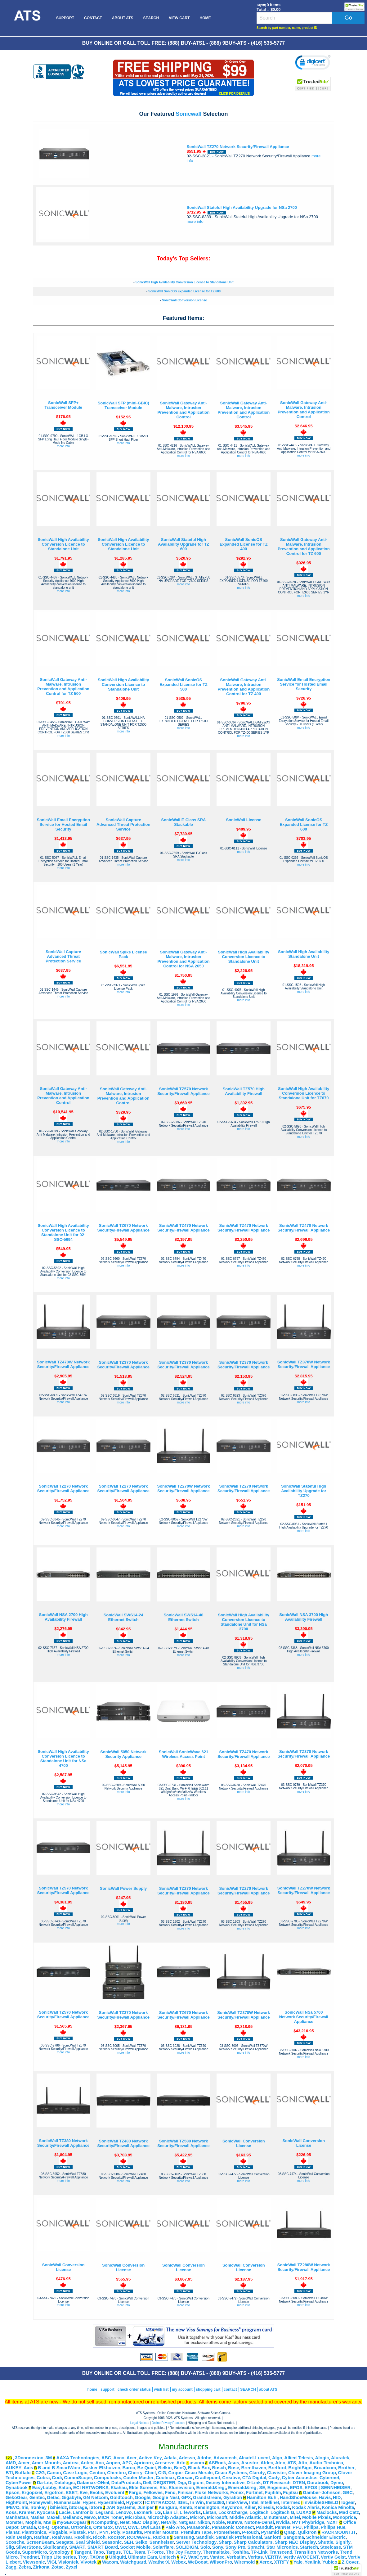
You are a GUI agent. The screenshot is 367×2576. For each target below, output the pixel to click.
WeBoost (198, 2562)
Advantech (225, 2457)
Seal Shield (87, 2542)
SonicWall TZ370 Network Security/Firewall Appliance (123, 1364)
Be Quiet (146, 2467)
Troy (82, 2557)
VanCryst (198, 2557)
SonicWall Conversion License (184, 300)
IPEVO (13, 2507)
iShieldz (58, 2507)
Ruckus (161, 2537)
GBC (347, 2492)
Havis (325, 2497)
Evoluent (114, 2492)
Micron (197, 2517)
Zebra (25, 2567)
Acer (132, 2457)
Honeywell (40, 2502)
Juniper (145, 2507)
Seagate (64, 2542)
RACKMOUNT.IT (338, 2532)
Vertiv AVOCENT (301, 2557)
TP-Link (259, 2552)
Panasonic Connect (233, 2527)
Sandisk (204, 2537)
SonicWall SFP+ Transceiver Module (63, 405)
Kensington (206, 2507)
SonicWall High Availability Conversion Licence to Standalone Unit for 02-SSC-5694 (63, 1232)
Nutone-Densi (259, 2522)
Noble (218, 2522)
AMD (11, 2462)
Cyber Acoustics (299, 2477)
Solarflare (163, 2547)
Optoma (60, 2527)
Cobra (43, 2477)
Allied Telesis (298, 2457)
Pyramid (270, 2532)
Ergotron (54, 2492)
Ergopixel (31, 2492)
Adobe (204, 2457)
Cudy (274, 2477)
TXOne (97, 2557)
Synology (59, 2552)
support (107, 2389)
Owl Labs (151, 2527)
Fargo (135, 2492)
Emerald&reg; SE (246, 2487)
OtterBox (103, 2527)
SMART (77, 2547)
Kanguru (168, 2507)
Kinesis (266, 2507)
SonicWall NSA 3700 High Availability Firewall (303, 1617)
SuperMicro (34, 2552)
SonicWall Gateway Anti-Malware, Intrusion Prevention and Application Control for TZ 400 (243, 687)
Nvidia (283, 2522)
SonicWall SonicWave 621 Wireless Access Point (183, 1754)
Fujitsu (290, 2492)
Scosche (15, 2542)
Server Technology (196, 2542)
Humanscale (67, 2502)
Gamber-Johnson (321, 2492)
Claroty (257, 2472)
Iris (24, 2507)
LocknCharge (233, 2512)
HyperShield (110, 2502)
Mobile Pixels (316, 2517)
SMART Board (102, 2547)
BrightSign (299, 2467)
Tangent (82, 2552)
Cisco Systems (231, 2472)
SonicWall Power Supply (123, 1888)
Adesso (187, 2457)
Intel (253, 2502)
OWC (120, 2527)
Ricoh (99, 2537)
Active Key (150, 2457)
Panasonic (198, 2527)
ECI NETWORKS (91, 2487)
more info (195, 221)
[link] (313, 63)
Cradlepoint (207, 2477)
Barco (128, 2467)
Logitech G (282, 2512)
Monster (14, 2522)
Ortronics (81, 2527)
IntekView (236, 2502)
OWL (133, 2527)
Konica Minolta (338, 2507)
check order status (134, 2389)
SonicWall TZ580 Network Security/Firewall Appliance (183, 2143)
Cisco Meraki (199, 2472)
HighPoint (16, 2502)
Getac (53, 2497)
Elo (163, 2487)
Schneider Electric (326, 2537)
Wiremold (244, 2562)
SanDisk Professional (239, 2537)
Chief (150, 2472)
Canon (54, 2472)
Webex (178, 2562)
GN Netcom (95, 2497)
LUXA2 (303, 2512)
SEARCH (151, 18)
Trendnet (29, 2557)
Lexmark (143, 2512)
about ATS (268, 2389)
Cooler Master (138, 2477)
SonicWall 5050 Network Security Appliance (123, 1754)
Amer (23, 2462)
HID (337, 2497)
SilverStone (28, 2547)
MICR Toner (110, 2517)
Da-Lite (44, 2482)
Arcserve (164, 2462)
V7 (183, 2557)
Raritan (42, 2537)
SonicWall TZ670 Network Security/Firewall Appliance (123, 1227)
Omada (28, 2527)
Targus (113, 2552)
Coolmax (165, 2477)
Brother (346, 2467)
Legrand (105, 2512)
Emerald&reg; (211, 2487)
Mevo (90, 2517)
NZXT (332, 2522)
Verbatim (236, 2557)
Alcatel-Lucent (254, 2457)
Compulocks (107, 2477)
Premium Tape (196, 2532)
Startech (309, 2547)
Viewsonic (34, 2562)
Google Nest (165, 2497)
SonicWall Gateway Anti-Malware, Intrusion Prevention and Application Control (184, 410)
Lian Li (170, 2512)
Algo (277, 2457)
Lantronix (83, 2512)
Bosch (219, 2467)
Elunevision (181, 2487)
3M (49, 2457)
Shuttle (325, 2542)
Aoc (99, 2462)
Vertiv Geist (333, 2557)
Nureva (234, 2522)
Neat (125, 2522)
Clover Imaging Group (312, 2472)
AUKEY (13, 2467)
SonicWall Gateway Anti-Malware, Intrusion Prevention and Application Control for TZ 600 (304, 546)
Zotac (57, 2567)
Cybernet (329, 2477)
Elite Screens (143, 2487)
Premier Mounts (161, 2532)
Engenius (277, 2487)
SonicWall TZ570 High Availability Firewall (244, 1091)
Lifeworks (190, 2512)
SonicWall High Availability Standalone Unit (303, 954)
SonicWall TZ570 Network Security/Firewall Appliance (183, 1091)
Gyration (232, 2497)
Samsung (184, 2537)
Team (139, 2552)
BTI (9, 2472)
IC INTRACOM (160, 2502)
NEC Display (145, 2522)
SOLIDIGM (187, 2547)
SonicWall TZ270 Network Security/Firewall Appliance (238, 146)
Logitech (258, 2512)
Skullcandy (55, 2547)
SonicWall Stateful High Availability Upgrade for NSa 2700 (242, 207)
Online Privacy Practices (168, 2423)
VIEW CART (179, 18)
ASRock (217, 2462)
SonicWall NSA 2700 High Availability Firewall (63, 1617)
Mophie (33, 2522)
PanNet (283, 2527)
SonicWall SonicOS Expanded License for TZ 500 (183, 684)
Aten (280, 2462)
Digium (196, 2482)
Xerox (265, 2562)
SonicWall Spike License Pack (123, 954)
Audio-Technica (326, 2462)
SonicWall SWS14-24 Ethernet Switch (123, 1617)
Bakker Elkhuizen (101, 2467)
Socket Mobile (135, 2547)
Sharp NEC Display (295, 2542)
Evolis (96, 2492)
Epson (13, 2492)
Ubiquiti (117, 2557)
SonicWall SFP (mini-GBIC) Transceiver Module (123, 405)
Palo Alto (175, 2527)
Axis (28, 2467)
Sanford (272, 2537)
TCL (127, 2552)
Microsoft (217, 2517)
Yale (297, 2562)
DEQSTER (164, 2482)
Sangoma (294, 2537)
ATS (291, 2462)
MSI (47, 2522)
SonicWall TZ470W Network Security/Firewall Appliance (63, 1364)
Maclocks (326, 2512)
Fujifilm (273, 2492)
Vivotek (88, 2562)
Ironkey (38, 2507)
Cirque (175, 2472)
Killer (250, 2507)
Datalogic (64, 2482)
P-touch (250, 2532)
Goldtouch (121, 2497)
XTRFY (281, 2562)
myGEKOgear (71, 2522)
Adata (170, 2457)
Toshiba (240, 2552)
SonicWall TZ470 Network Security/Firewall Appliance (183, 1227)
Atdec (267, 2462)
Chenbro (116, 2472)
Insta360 (215, 2502)
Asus (233, 2462)
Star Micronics (282, 2547)
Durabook (317, 2482)
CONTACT (93, 18)
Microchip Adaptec (167, 2517)
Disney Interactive (225, 2482)
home (92, 2389)
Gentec (37, 2497)
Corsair (185, 2477)
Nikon (204, 2522)
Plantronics (33, 2532)
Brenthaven (253, 2467)
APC (127, 2462)
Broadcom (325, 2467)
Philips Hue (333, 2527)
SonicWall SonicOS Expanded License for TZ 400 (244, 544)
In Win (197, 2502)
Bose (233, 2467)
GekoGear (16, 2497)
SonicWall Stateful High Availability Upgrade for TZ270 (303, 1491)
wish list (161, 2389)
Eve (83, 2492)
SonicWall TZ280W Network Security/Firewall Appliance (303, 2267)
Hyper (89, 2502)
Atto (302, 2462)
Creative (231, 2477)
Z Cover (350, 2562)
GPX (186, 2497)
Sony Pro (235, 2547)
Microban (135, 2517)
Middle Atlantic (246, 2517)
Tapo (98, 2552)
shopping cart (208, 2389)
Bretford (277, 2467)
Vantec (217, 2557)
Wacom (110, 2562)
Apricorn (143, 2462)
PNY (104, 2532)
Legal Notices (139, 2423)
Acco (118, 2457)
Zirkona (41, 2567)
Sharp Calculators (253, 2542)
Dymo (336, 2482)
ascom (197, 2462)
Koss (11, 2512)
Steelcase (330, 2547)
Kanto (185, 2507)
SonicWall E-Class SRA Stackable (183, 822)
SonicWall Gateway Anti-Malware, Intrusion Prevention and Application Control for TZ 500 (63, 686)
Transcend (281, 2552)
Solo (205, 2547)
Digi (181, 2482)
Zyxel (71, 2567)
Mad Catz (349, 2512)
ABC (106, 2457)
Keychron (232, 2507)
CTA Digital (254, 2477)
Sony (217, 2547)
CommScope (78, 2477)
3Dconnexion (29, 2457)
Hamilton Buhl (262, 2497)
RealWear (62, 2537)
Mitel (295, 2517)
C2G (40, 2472)
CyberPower (19, 2482)
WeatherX (158, 2562)
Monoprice (344, 2517)
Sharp (225, 2542)
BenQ (180, 2467)
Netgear (186, 2522)
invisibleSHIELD (320, 2502)
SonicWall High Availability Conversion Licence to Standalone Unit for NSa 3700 (243, 1622)
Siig (10, 2547)
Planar (13, 2532)
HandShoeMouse (298, 2497)
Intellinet (270, 2502)
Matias (37, 2517)
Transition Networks (316, 2552)
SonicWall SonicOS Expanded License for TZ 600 (184, 291)
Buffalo (22, 2472)
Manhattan (17, 2517)
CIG (162, 2472)
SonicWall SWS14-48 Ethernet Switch (183, 1617)
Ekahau (119, 2487)
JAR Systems (121, 2507)
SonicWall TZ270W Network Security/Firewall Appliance (183, 1488)
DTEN (299, 2482)
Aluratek (340, 2457)
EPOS (296, 2487)
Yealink (312, 2562)
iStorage (78, 2507)
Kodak (283, 2507)
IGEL (182, 2502)
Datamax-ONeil (93, 2482)
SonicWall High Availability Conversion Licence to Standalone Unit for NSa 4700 (63, 1758)
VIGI (51, 2562)
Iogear (348, 2502)
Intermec (290, 2502)
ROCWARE (139, 2537)
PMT (92, 2532)
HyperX (134, 2502)
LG (157, 2512)
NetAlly (169, 2522)
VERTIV (273, 2557)
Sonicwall (188, 114)
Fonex (237, 2492)
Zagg (11, 2567)
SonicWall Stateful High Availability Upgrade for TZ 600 (183, 544)
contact (230, 2389)
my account (182, 2389)
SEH (128, 2542)
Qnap (289, 2532)
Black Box (199, 2467)
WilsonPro (221, 2562)
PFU (297, 2527)
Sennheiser (162, 2542)
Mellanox (72, 2517)
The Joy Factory (183, 2552)
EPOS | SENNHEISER (328, 2487)
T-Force (155, 2552)
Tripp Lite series (58, 2557)
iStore (95, 2507)
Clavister (276, 2472)
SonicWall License (243, 819)
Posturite (132, 2532)
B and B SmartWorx (59, 2467)
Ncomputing (104, 2522)
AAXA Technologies (77, 2457)
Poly (115, 2532)
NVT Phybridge (308, 2522)
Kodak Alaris (306, 2507)
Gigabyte (71, 2497)
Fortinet (254, 2492)
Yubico (329, 2562)
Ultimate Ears (142, 2557)
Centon (97, 2472)
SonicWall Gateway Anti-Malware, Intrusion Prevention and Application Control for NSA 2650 (184, 959)
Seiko (141, 2542)
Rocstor (116, 2537)
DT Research (277, 2482)
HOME (205, 18)
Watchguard (133, 2562)
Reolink (82, 2537)
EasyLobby (44, 2487)
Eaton (64, 2487)
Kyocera (46, 2512)
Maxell (53, 2517)
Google (142, 2497)
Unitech (167, 2557)
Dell (147, 2482)
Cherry (135, 2472)
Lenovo (123, 2512)
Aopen (113, 2462)
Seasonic (112, 2542)
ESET (71, 2492)
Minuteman (276, 2517)
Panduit (264, 2527)
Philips (311, 2527)
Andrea (71, 2462)
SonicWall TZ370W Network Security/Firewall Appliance (303, 1364)
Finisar (185, 2492)
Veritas (255, 2557)
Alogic (322, 2457)
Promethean (227, 2532)
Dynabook (17, 2487)
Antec (87, 2462)
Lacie (64, 2512)
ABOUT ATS (122, 18)
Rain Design (19, 2537)
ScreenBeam (40, 2542)
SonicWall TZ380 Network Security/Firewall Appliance (63, 2143)
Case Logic (75, 2472)
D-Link (254, 2482)
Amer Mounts (46, 2462)
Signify (343, 2542)
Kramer (27, 2512)
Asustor (249, 2462)
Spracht (256, 2547)
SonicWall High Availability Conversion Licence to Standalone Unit (184, 282)
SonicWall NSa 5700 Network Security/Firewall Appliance (303, 2017)
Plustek (77, 2532)
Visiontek (68, 2562)
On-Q (44, 2527)
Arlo (181, 2462)
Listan (209, 2512)
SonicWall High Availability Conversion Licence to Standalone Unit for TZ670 (303, 1093)
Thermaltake (216, 2552)
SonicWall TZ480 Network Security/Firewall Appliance (123, 2143)
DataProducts (126, 2482)
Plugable (57, 2532)
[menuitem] (26, 18)
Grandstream (207, 2497)
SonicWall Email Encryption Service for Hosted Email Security (303, 684)
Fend (170, 2492)
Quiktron (307, 2532)
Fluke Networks (211, 2492)
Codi (57, 2477)
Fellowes (153, 2492)
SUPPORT (65, 18)
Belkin (165, 2467)
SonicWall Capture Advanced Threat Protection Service (123, 824)
